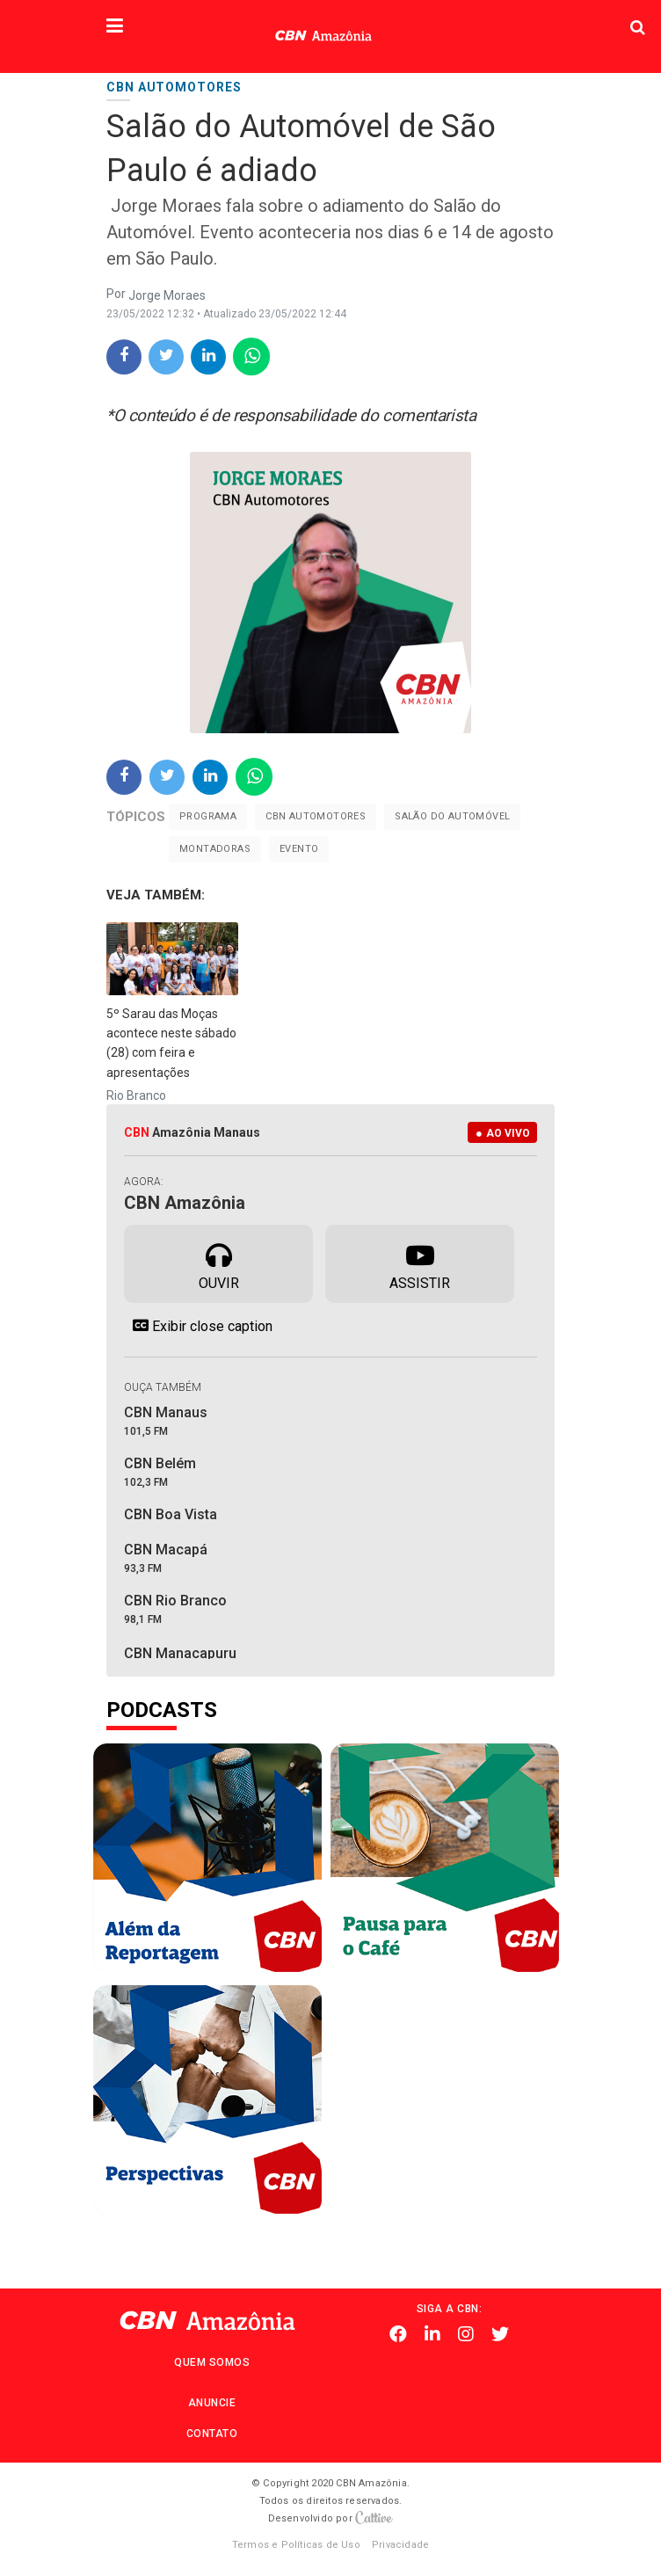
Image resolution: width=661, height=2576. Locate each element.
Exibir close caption (198, 1326)
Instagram (466, 2334)
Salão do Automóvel (452, 816)
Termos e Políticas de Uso (296, 2545)
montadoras (215, 849)
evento (299, 849)
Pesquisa (530, 13)
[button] (114, 27)
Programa (207, 816)
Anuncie (212, 2403)
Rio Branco (136, 1095)
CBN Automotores (315, 816)
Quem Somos (212, 2362)
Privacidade (400, 2545)
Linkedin (432, 2334)
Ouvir (219, 1262)
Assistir (419, 1262)
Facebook (398, 2334)
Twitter (500, 2334)
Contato (212, 2433)
